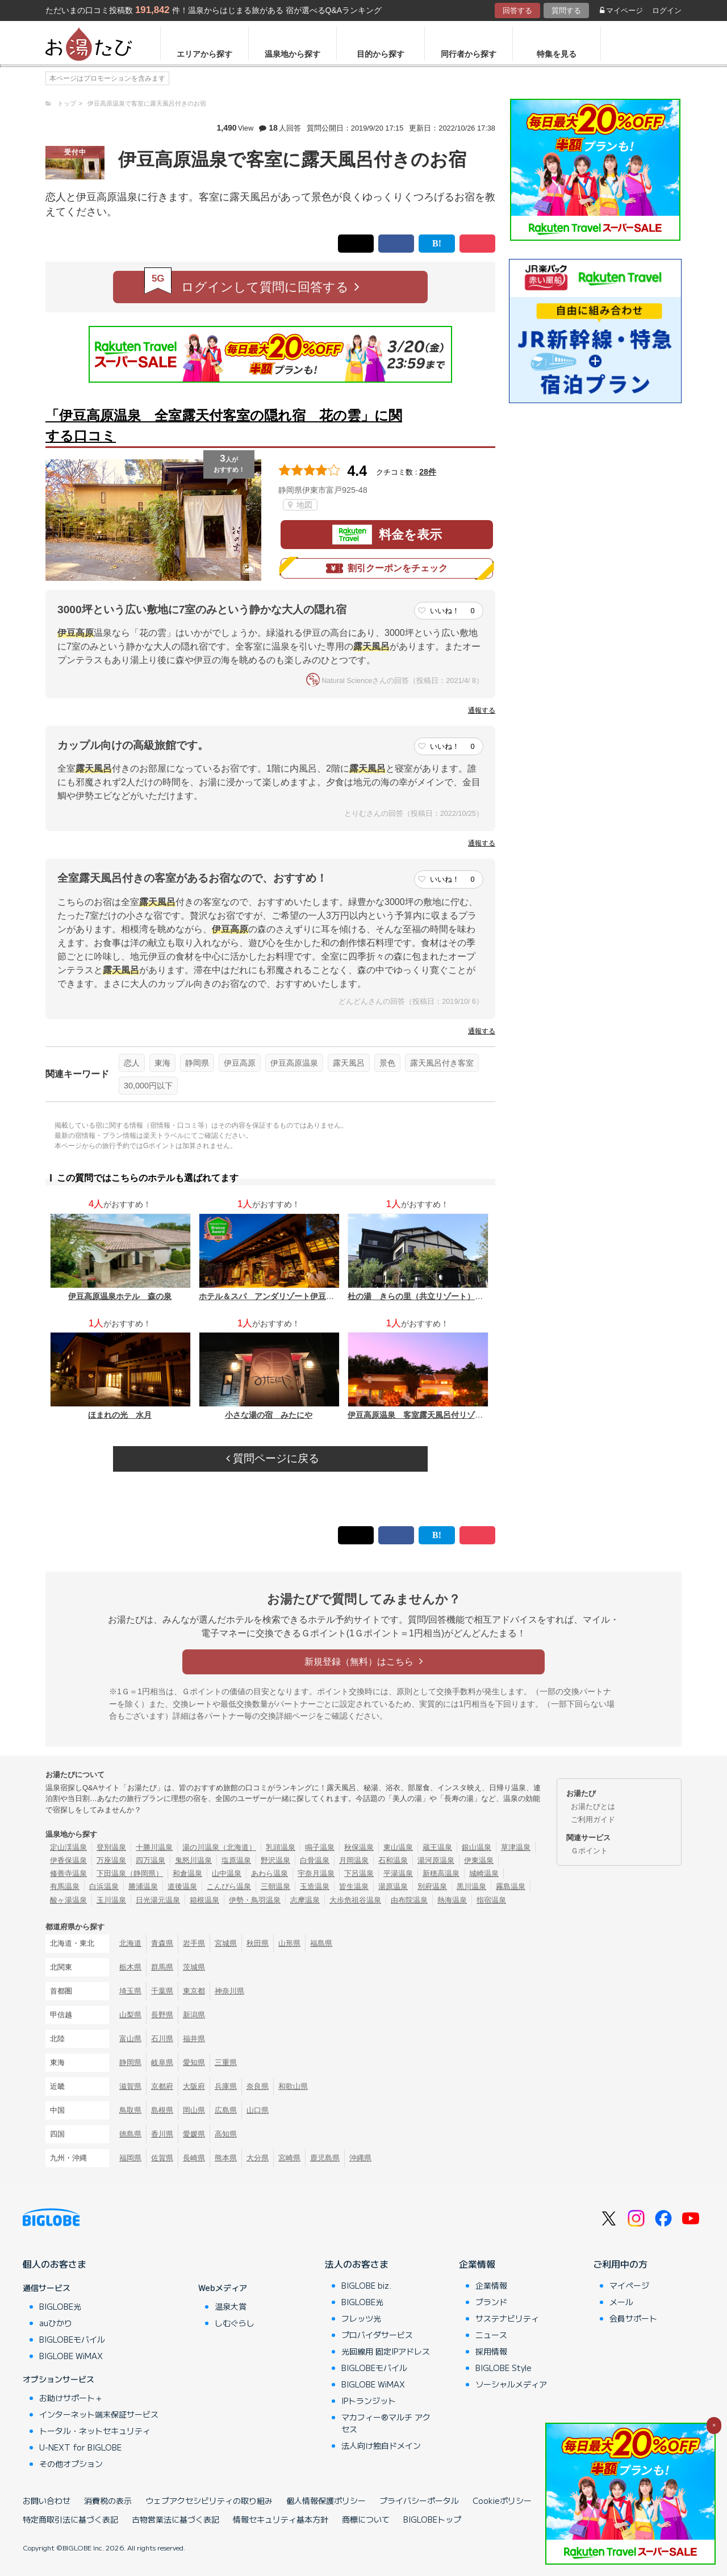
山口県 (257, 2110)
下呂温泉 (359, 1873)
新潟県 (194, 2014)
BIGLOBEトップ (432, 2519)
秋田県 (257, 1943)
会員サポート (633, 2318)
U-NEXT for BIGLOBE (80, 2447)
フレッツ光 (361, 2318)
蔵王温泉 (437, 1847)
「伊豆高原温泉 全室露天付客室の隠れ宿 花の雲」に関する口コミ (223, 425)
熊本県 (226, 2158)
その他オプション (71, 2463)
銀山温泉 (476, 1847)
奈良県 (257, 2086)
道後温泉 (182, 1886)
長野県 (162, 2014)
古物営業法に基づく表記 (175, 2519)
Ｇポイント (589, 1850)
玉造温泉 (314, 1886)
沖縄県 (360, 2158)
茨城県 (194, 1967)
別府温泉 (432, 1886)
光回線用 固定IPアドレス (385, 2351)
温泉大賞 (230, 2306)
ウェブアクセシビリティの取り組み (209, 2500)
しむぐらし (234, 2322)
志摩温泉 (305, 1900)
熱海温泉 (452, 1900)
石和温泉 (393, 1860)
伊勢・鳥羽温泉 (255, 1900)
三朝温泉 (275, 1886)
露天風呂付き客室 (442, 1062)
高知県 (226, 2134)
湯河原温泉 (435, 1860)
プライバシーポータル (419, 2500)
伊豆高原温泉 (294, 1062)
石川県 (162, 2038)
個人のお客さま (54, 2264)
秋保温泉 (359, 1847)
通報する (481, 710)
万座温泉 (111, 1860)
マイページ (621, 10)
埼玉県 (130, 1991)
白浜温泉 (104, 1886)
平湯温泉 (398, 1873)
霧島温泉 (510, 1886)
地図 (300, 504)
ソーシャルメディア (511, 2384)
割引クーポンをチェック (387, 568)
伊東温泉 (479, 1860)
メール (621, 2301)
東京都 (194, 1991)
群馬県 (162, 1967)
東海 (162, 1062)
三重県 (226, 2062)
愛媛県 (194, 2134)
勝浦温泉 (143, 1886)
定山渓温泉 (68, 1847)
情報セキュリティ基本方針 (280, 2519)
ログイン (667, 10)
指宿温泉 (491, 1900)
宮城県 (226, 1943)
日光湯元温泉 (158, 1900)
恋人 (132, 1062)
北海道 (130, 1943)
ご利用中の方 (620, 2264)
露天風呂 (349, 1062)
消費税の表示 (108, 2500)
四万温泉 (150, 1860)
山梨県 (130, 2014)
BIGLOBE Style (503, 2367)
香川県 (162, 2134)
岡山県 (194, 2110)
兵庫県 (226, 2086)
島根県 (162, 2110)
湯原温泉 (393, 1886)
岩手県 (194, 1943)
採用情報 (491, 2351)
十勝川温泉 (154, 1847)
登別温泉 (111, 1847)
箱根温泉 (204, 1900)
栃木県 (130, 1967)
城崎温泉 (484, 1873)
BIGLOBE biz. (366, 2285)
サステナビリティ (507, 2318)
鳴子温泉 (320, 1847)
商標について (366, 2519)
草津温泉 (515, 1847)
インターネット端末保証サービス (98, 2414)
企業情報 (477, 2264)
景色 (387, 1062)
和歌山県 (293, 2086)
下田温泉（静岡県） (130, 1873)
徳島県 (130, 2134)
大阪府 (194, 2086)
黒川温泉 (471, 1886)
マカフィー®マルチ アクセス (386, 2423)
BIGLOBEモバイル (72, 2339)
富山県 (130, 2038)
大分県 (257, 2158)
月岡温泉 (354, 1860)
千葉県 (162, 1991)
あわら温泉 (269, 1873)
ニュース (491, 2334)
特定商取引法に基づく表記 (70, 2519)
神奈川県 (229, 1991)
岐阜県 (162, 2062)
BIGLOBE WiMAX (71, 2355)
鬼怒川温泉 (193, 1860)
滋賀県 (130, 2086)
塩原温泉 (236, 1860)
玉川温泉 (111, 1900)
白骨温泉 (314, 1860)
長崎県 (194, 2158)
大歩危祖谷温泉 (355, 1900)
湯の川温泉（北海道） (219, 1847)
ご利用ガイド (593, 1819)
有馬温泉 (65, 1886)
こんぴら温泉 (229, 1886)
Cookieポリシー (502, 2500)
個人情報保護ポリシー (326, 2500)
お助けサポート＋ (71, 2397)
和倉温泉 (187, 1873)
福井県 (194, 2038)
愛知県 (194, 2062)
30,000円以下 (148, 1085)
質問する (566, 10)
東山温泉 (398, 1847)
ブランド (491, 2301)
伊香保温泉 (68, 1860)
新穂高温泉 (441, 1873)
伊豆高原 (240, 1062)
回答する (517, 10)
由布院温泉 (409, 1900)
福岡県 (130, 2158)
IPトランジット (368, 2400)
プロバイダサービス (377, 2334)
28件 (427, 471)
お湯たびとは (593, 1806)
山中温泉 (226, 1873)
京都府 (162, 2086)
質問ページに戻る (272, 1458)
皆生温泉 (354, 1886)
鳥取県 (130, 2110)
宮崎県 (289, 2158)
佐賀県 (162, 2158)
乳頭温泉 (280, 1847)
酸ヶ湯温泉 (68, 1900)
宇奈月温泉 (316, 1873)
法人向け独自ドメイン (381, 2445)
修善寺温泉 (68, 1873)
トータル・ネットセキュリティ (95, 2430)
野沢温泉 (275, 1860)
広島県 (226, 2110)
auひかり (55, 2322)
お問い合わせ (46, 2500)
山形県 (289, 1943)
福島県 (321, 1943)
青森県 (162, 1943)
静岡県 (197, 1062)
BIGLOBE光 (60, 2306)
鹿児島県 (325, 2158)
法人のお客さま (356, 2264)
